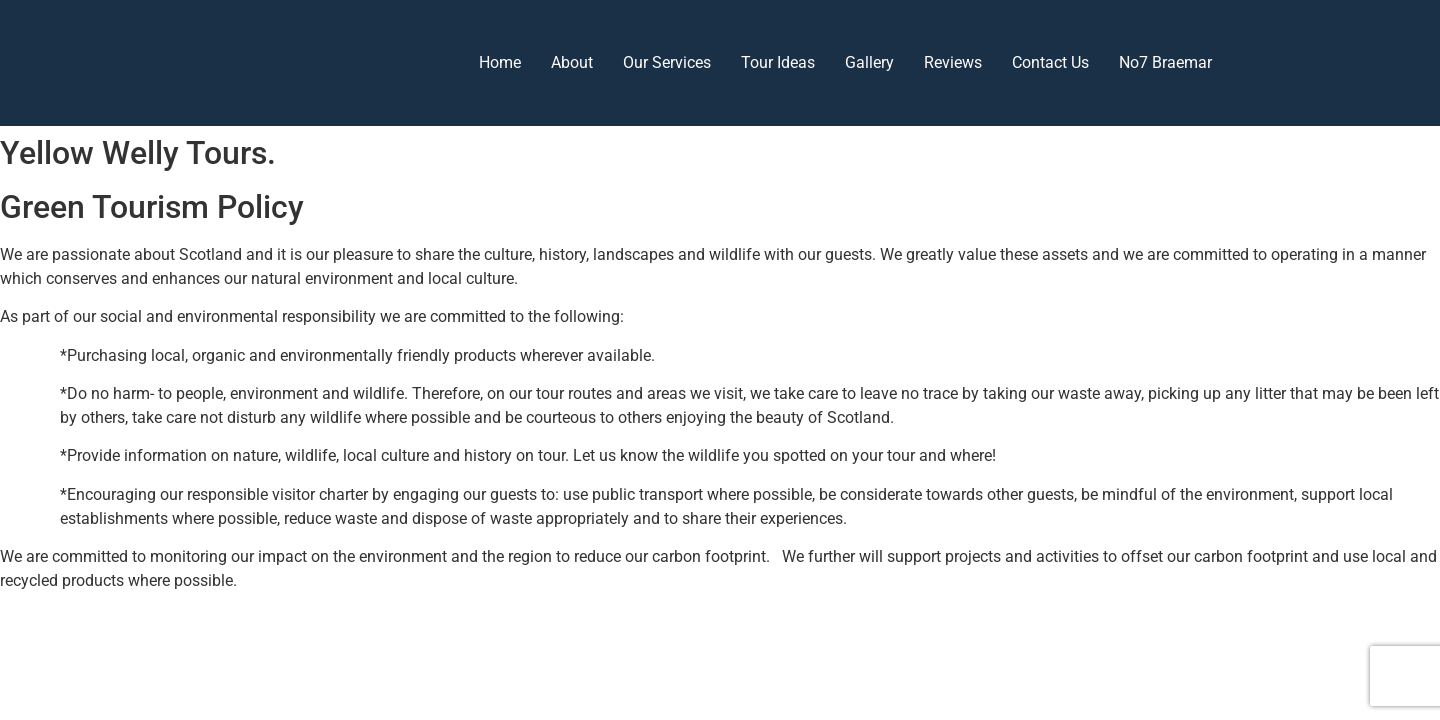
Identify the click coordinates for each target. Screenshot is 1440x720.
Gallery (869, 62)
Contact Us (1050, 62)
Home (500, 62)
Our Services (667, 62)
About (572, 62)
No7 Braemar (1165, 62)
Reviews (953, 62)
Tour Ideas (778, 62)
